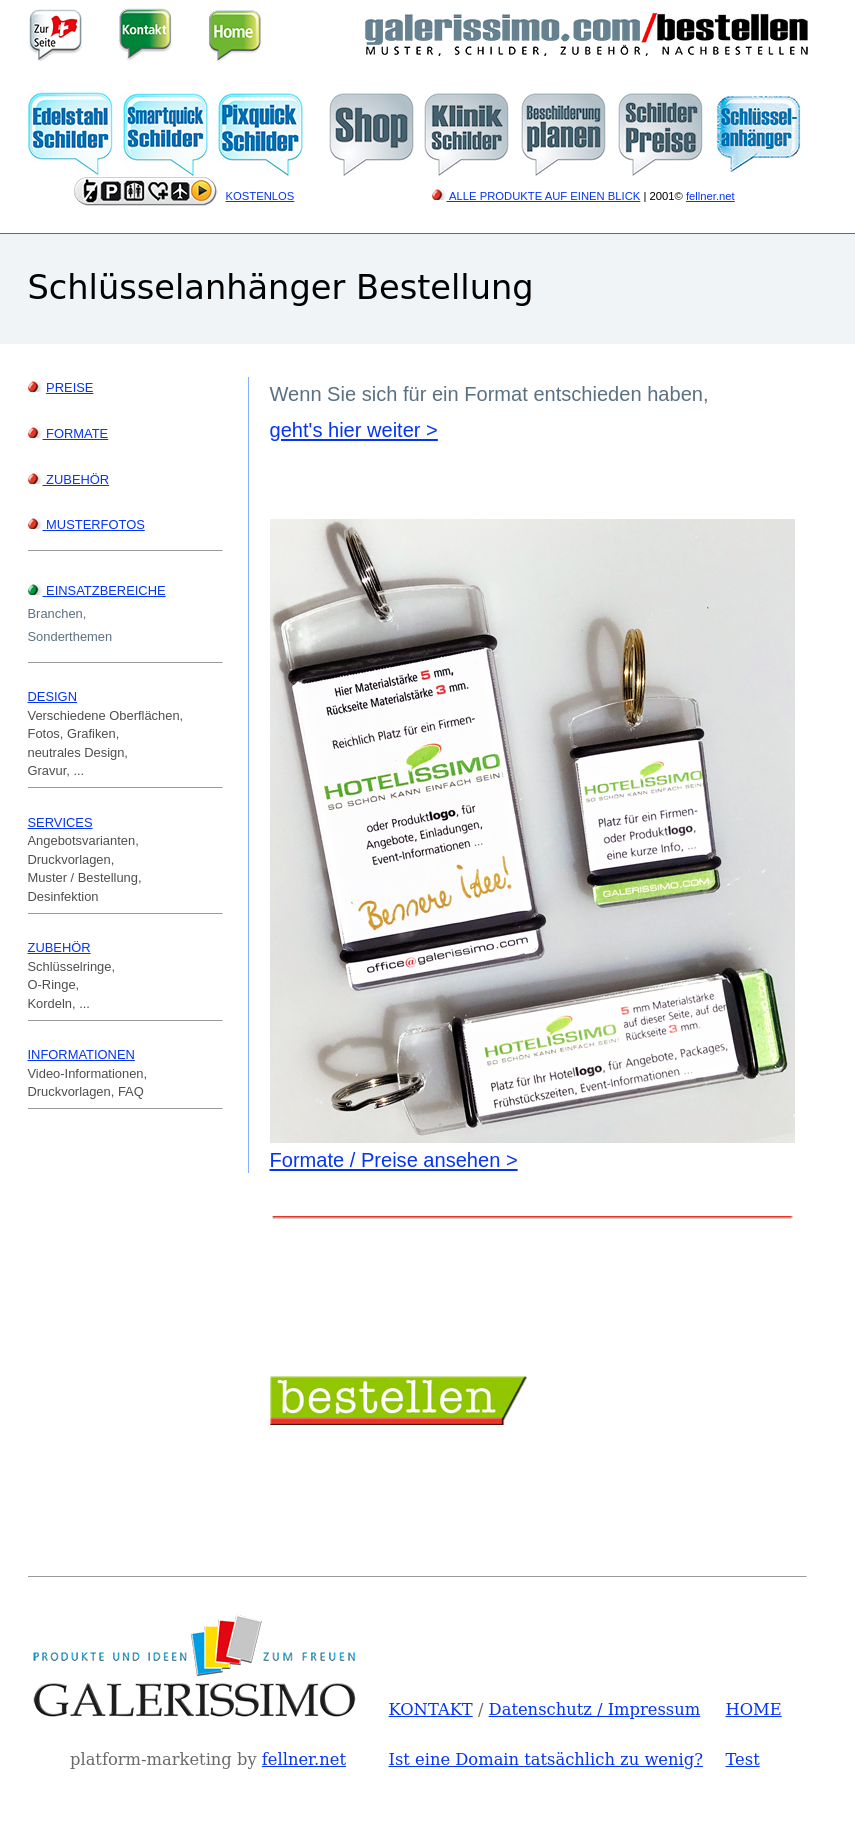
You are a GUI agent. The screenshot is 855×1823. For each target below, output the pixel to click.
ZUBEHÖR (77, 479)
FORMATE (68, 433)
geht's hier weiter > (354, 430)
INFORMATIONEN (81, 1054)
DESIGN (52, 696)
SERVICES (60, 822)
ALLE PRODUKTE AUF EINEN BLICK (536, 196)
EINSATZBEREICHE (106, 590)
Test (743, 1759)
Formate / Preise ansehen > (394, 1160)
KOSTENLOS (260, 196)
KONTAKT (431, 1709)
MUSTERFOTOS (95, 524)
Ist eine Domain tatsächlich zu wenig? (546, 1759)
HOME (754, 1709)
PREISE (69, 387)
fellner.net (710, 196)
